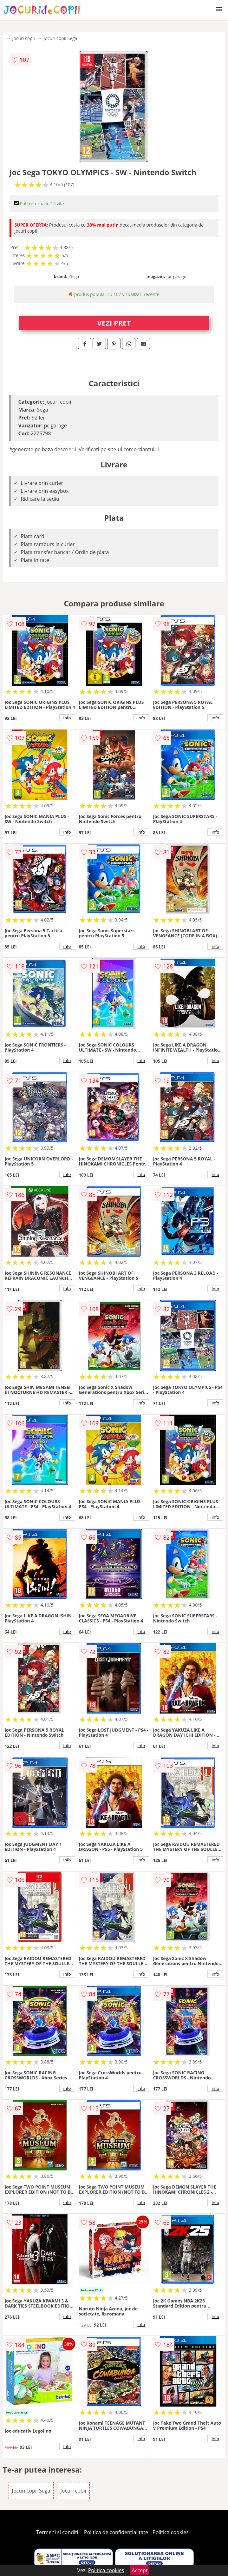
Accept (140, 2570)
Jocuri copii (23, 38)
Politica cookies (171, 2532)
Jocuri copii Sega (60, 38)
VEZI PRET (114, 322)
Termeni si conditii (58, 2532)
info (67, 718)
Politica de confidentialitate (116, 2532)
